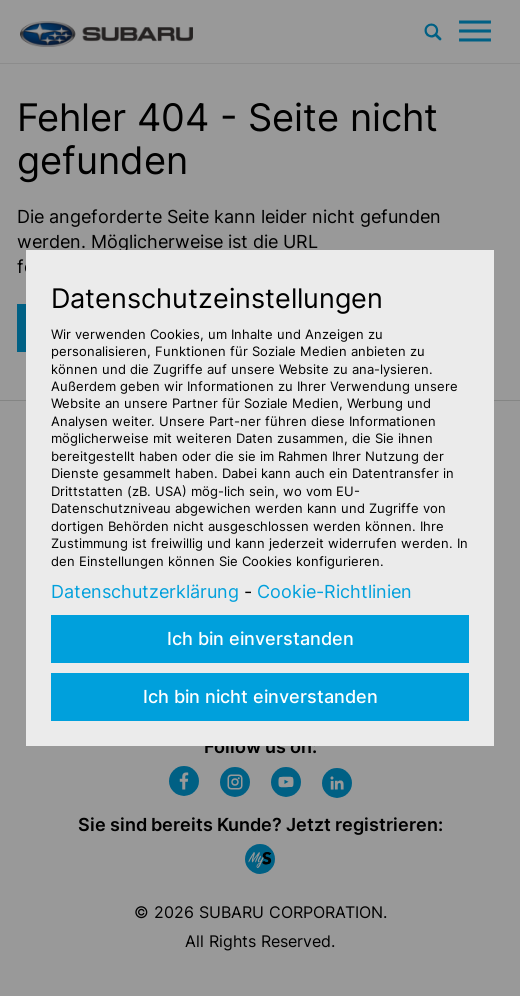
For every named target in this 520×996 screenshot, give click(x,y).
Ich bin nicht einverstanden (260, 696)
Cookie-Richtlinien (334, 591)
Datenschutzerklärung (145, 591)
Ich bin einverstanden (260, 638)
